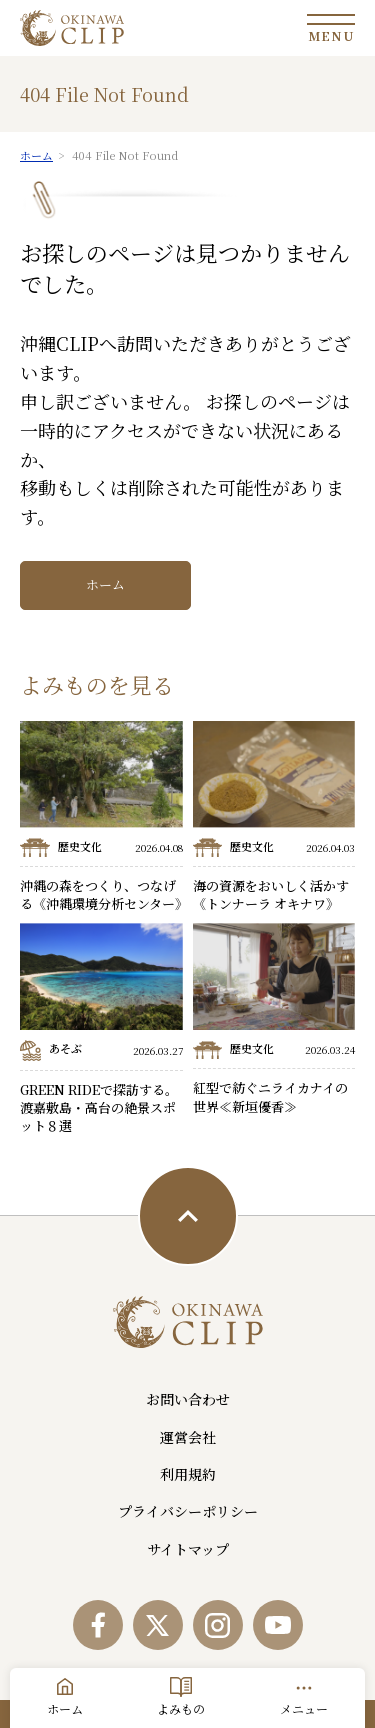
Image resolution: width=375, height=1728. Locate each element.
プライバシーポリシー (188, 1511)
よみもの (181, 1708)
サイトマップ (188, 1549)
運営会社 (188, 1437)
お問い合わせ (188, 1399)
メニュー (304, 1708)
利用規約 (188, 1474)
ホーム (105, 584)
